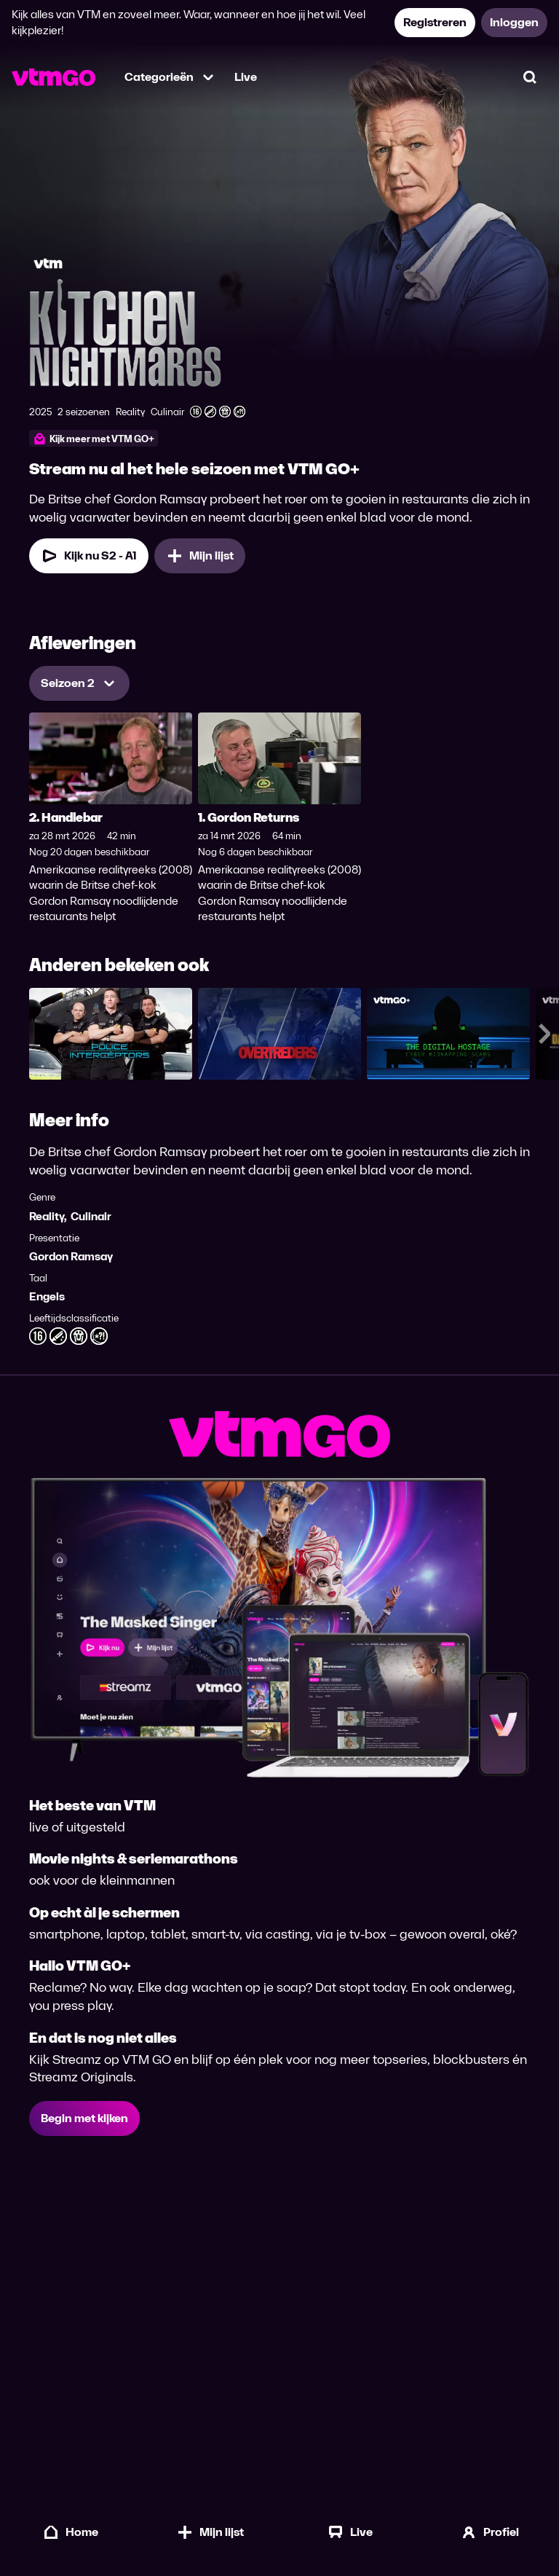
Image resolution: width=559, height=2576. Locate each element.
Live (245, 77)
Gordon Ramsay (71, 1256)
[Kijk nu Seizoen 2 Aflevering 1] (88, 555)
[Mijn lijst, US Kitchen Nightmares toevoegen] (199, 555)
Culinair (91, 1216)
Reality (46, 1216)
